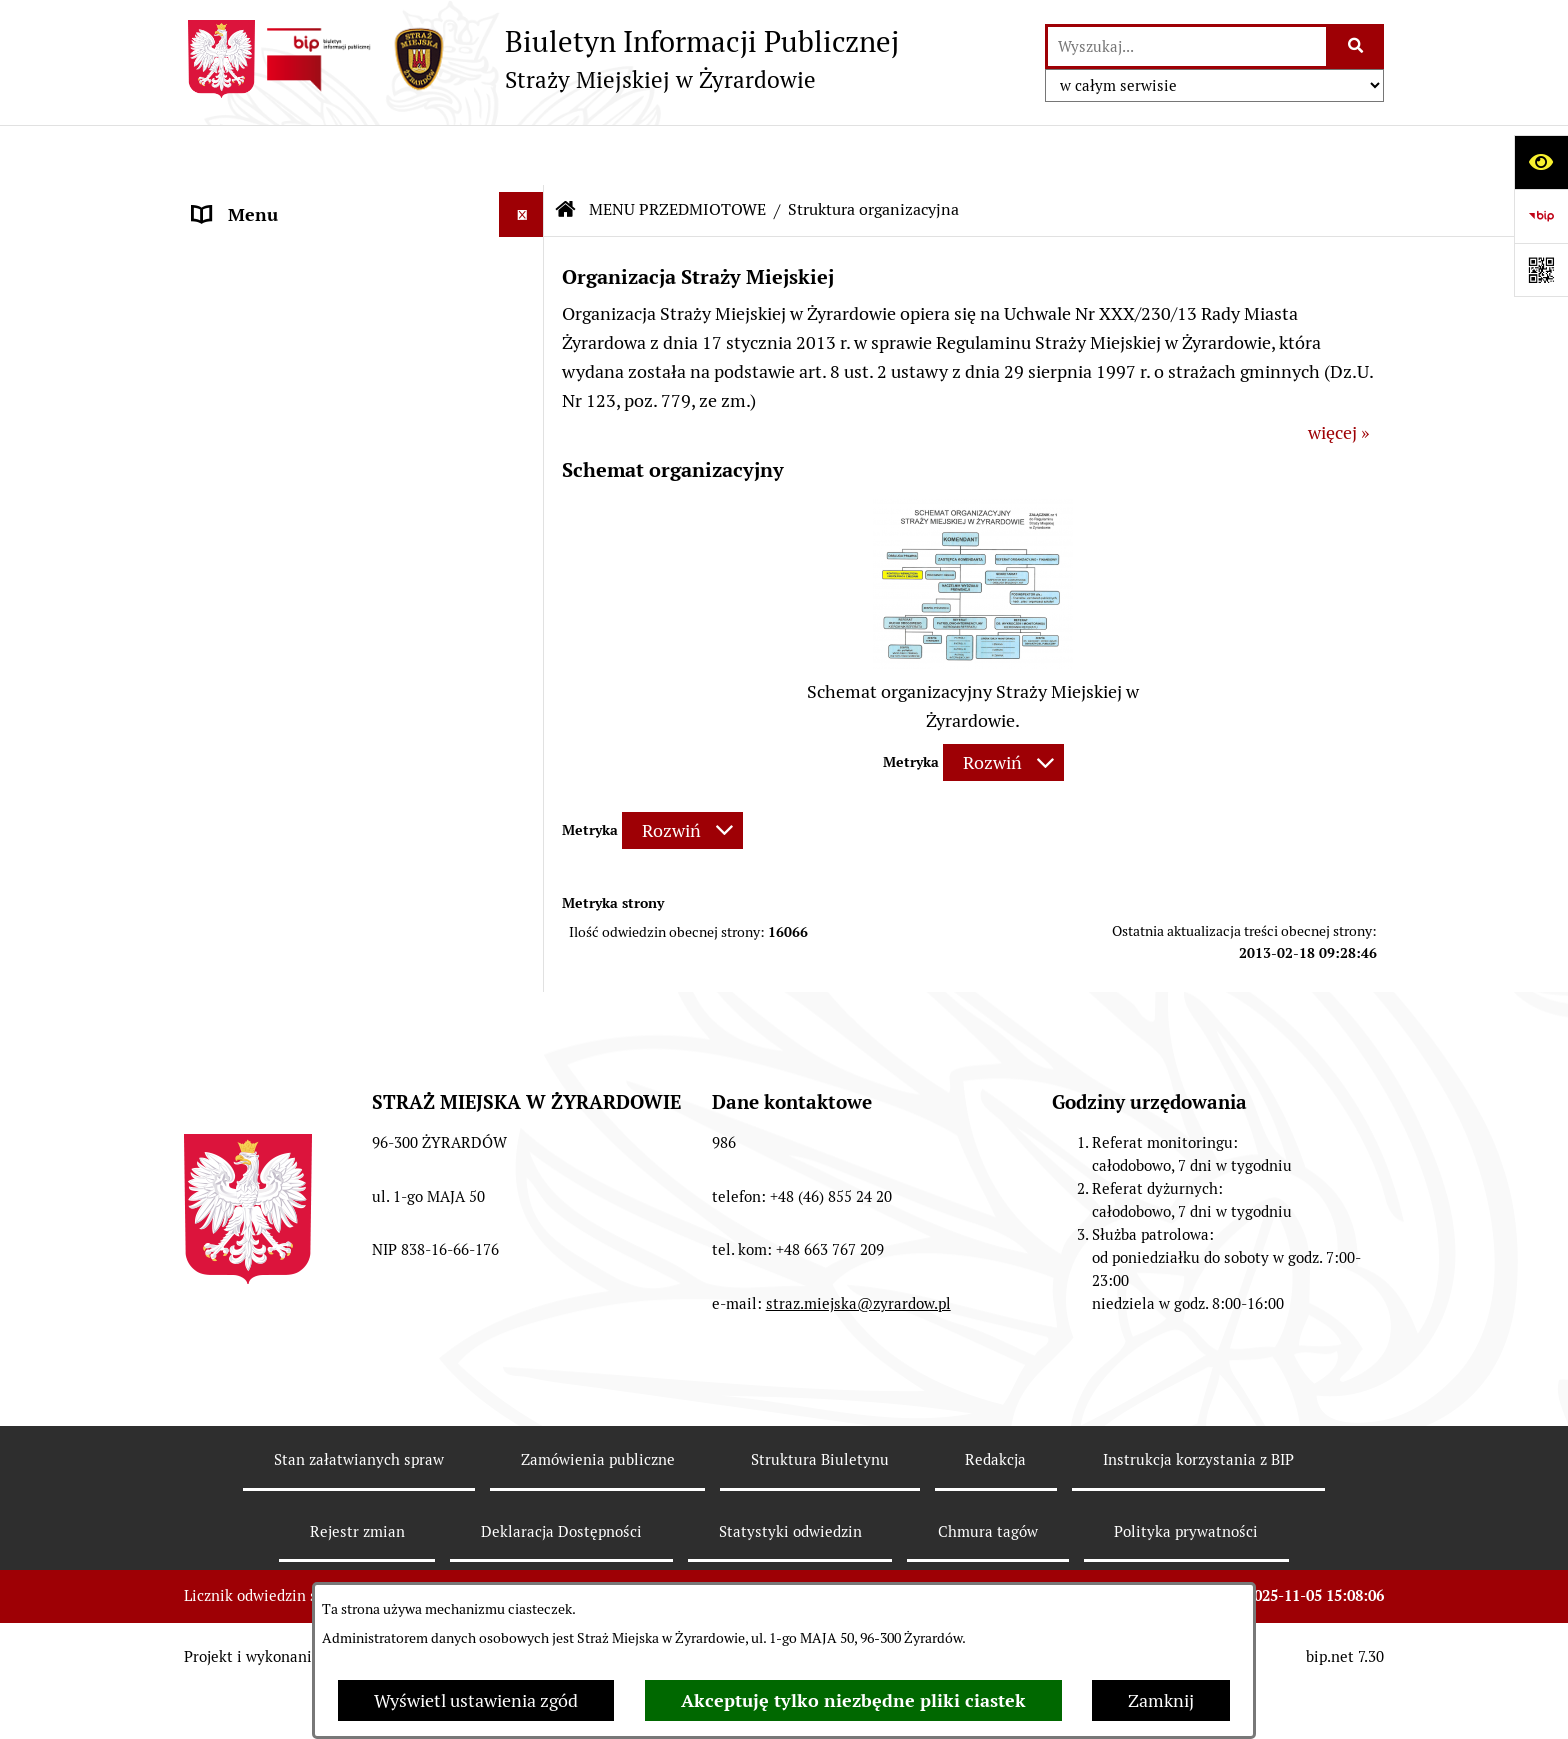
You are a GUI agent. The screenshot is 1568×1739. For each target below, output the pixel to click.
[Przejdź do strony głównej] (541, 59)
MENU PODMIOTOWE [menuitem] (281, 199)
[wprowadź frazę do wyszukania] (1187, 46)
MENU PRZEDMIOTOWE (677, 149)
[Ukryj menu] (521, 154)
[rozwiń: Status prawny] (526, 257)
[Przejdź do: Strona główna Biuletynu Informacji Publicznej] (566, 150)
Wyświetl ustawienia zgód (476, 1700)
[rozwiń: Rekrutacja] (526, 1029)
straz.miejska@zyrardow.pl (858, 1433)
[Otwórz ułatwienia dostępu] (1541, 162)
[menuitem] (364, 257)
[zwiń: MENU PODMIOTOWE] (526, 200)
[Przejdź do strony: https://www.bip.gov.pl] (1541, 216)
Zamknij (1161, 1700)
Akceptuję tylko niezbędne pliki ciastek (853, 1700)
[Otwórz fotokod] (1541, 270)
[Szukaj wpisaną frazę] (1356, 46)
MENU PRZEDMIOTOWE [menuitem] (291, 488)
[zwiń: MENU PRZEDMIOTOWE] (526, 489)
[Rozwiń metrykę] (1003, 703)
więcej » (1338, 373)
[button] (973, 602)
